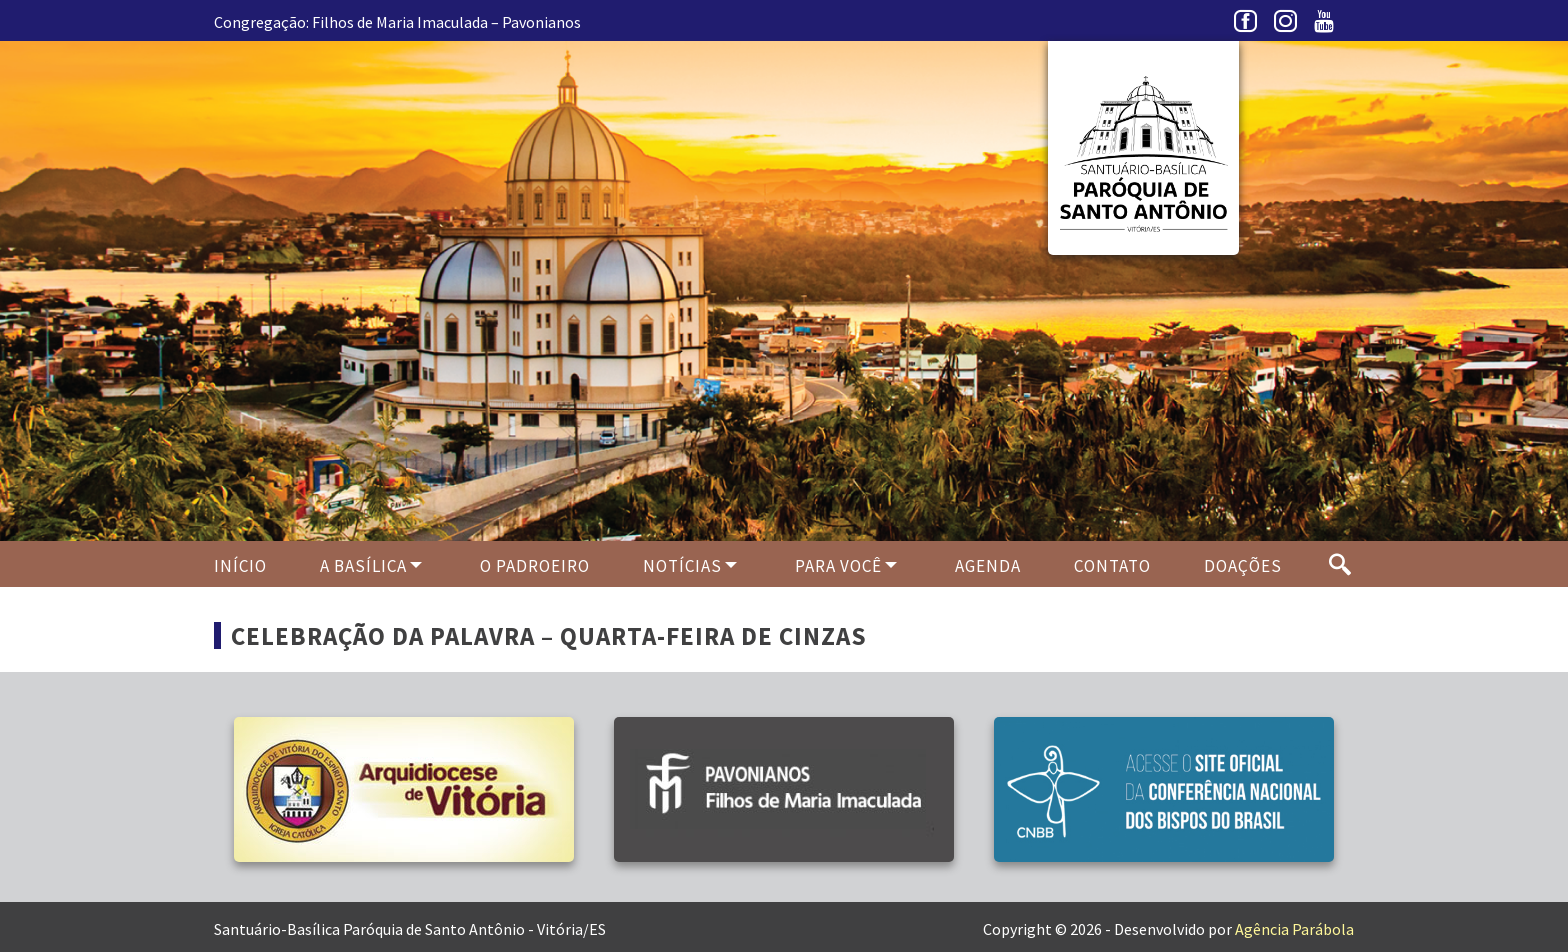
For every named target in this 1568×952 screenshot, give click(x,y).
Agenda (988, 566)
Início (240, 566)
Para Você (838, 566)
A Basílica (363, 566)
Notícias (682, 566)
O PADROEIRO (535, 566)
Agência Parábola (1294, 929)
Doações (1243, 566)
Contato (1112, 566)
